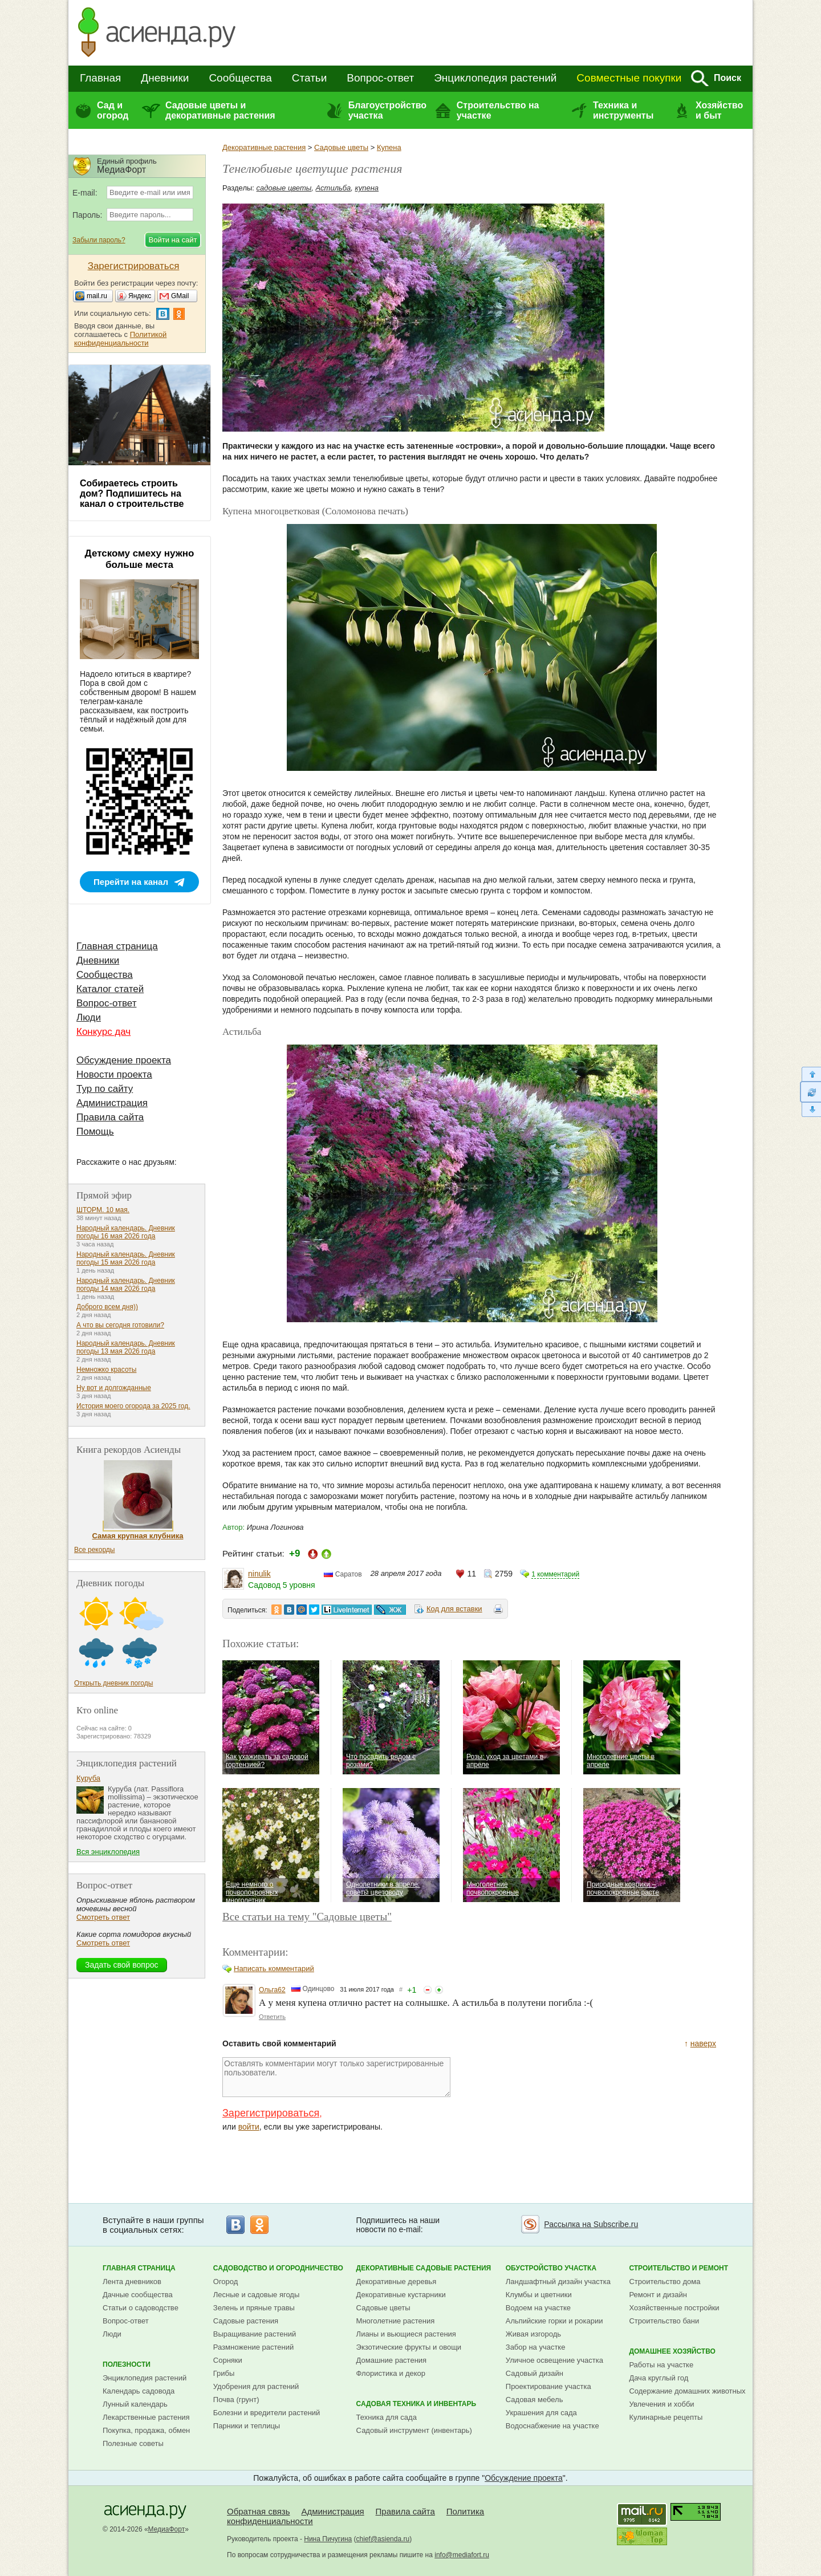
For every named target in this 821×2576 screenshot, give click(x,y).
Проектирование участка (548, 2386)
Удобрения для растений (256, 2386)
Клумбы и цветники (539, 2294)
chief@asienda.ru (383, 2539)
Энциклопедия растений (495, 78)
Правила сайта (110, 1117)
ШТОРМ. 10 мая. (102, 1210)
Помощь (95, 1131)
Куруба (88, 1778)
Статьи (309, 78)
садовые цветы (284, 188)
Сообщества (240, 78)
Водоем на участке (538, 2307)
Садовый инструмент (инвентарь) (414, 2430)
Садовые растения (245, 2321)
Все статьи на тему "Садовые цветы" (307, 1917)
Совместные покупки (628, 78)
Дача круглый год (658, 2378)
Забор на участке (536, 2347)
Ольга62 (272, 1990)
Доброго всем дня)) (107, 1307)
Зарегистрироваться (270, 2113)
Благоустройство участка (387, 110)
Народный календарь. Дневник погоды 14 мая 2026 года (125, 1285)
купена (367, 188)
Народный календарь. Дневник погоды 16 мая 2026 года (125, 1232)
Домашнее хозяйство (672, 2351)
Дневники (165, 78)
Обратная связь (258, 2511)
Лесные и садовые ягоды (256, 2294)
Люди (88, 1017)
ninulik (259, 1573)
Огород (225, 2281)
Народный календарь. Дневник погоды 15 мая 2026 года (125, 1258)
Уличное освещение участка (554, 2360)
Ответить (272, 2016)
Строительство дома (664, 2281)
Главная (100, 78)
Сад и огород (113, 110)
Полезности (127, 2364)
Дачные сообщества (138, 2294)
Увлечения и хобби (661, 2404)
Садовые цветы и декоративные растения (220, 110)
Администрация (112, 1103)
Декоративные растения (264, 147)
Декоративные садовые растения (423, 2268)
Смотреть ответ (103, 1917)
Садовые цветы (341, 147)
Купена (389, 147)
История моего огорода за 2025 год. (133, 1406)
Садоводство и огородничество (278, 2268)
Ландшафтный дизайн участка (558, 2281)
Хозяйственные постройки (674, 2307)
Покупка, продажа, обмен (146, 2430)
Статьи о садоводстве (140, 2307)
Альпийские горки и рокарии (554, 2321)
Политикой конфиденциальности (120, 338)
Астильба (333, 188)
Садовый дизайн (534, 2373)
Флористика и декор (390, 2373)
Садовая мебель (534, 2399)
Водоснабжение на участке (552, 2425)
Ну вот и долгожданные (113, 1388)
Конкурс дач (103, 1031)
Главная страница (117, 946)
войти (248, 2126)
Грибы (224, 2373)
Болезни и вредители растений (266, 2412)
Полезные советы (133, 2443)
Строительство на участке (498, 110)
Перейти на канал (131, 882)
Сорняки (227, 2360)
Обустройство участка (551, 2268)
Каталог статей (110, 989)
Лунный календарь (135, 2404)
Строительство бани (664, 2321)
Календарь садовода (138, 2391)
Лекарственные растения (146, 2417)
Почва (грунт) (236, 2399)
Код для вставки (454, 1608)
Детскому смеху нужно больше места (139, 559)
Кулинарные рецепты (665, 2417)
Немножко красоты (106, 1370)
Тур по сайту (104, 1088)
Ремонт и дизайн (658, 2294)
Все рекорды (94, 1550)
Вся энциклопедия (108, 1851)
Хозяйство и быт (719, 110)
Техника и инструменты (623, 110)
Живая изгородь (533, 2334)
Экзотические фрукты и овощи (409, 2347)
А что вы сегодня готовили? (120, 1325)
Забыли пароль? (98, 240)
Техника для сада (386, 2417)
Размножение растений (253, 2347)
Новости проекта (114, 1074)
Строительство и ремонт (678, 2268)
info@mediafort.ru (461, 2555)
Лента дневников (132, 2281)
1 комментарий (555, 1574)
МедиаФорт (166, 2529)
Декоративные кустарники (401, 2294)
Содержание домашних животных (687, 2391)
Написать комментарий (274, 1968)
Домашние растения (391, 2360)
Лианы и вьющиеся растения (406, 2334)
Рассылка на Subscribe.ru (591, 2224)
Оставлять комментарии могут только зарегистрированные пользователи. (336, 2077)
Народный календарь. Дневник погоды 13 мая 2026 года (125, 1347)
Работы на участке (661, 2364)
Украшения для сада (541, 2412)
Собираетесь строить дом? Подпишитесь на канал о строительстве (132, 493)
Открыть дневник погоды (113, 1683)
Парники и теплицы (246, 2425)
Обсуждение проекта (123, 1060)
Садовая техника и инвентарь (416, 2404)
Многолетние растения (395, 2321)
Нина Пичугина (328, 2539)
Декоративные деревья (396, 2281)
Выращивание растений (254, 2334)
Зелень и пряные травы (254, 2307)
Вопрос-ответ (380, 78)
